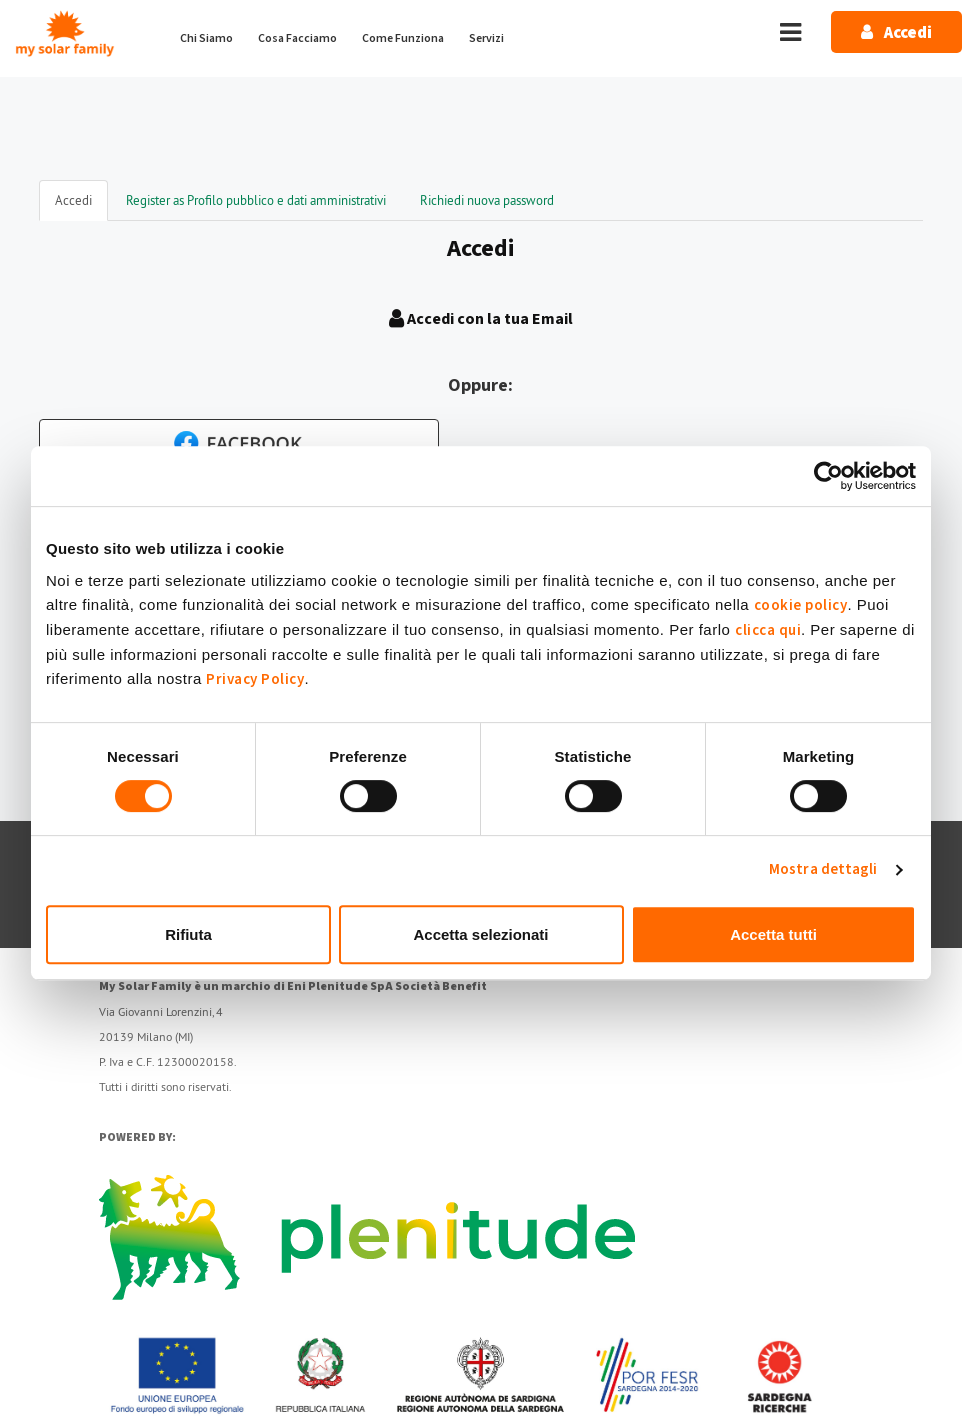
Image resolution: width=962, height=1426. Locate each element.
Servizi (486, 38)
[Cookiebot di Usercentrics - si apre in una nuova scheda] (828, 476)
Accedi (81, 206)
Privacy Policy (255, 679)
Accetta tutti (773, 934)
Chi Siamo (206, 38)
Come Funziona (403, 38)
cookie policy (801, 605)
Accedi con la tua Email (481, 319)
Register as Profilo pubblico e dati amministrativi (256, 200)
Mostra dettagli (823, 869)
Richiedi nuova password (487, 200)
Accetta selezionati (480, 934)
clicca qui (768, 630)
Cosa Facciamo (297, 38)
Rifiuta (188, 934)
